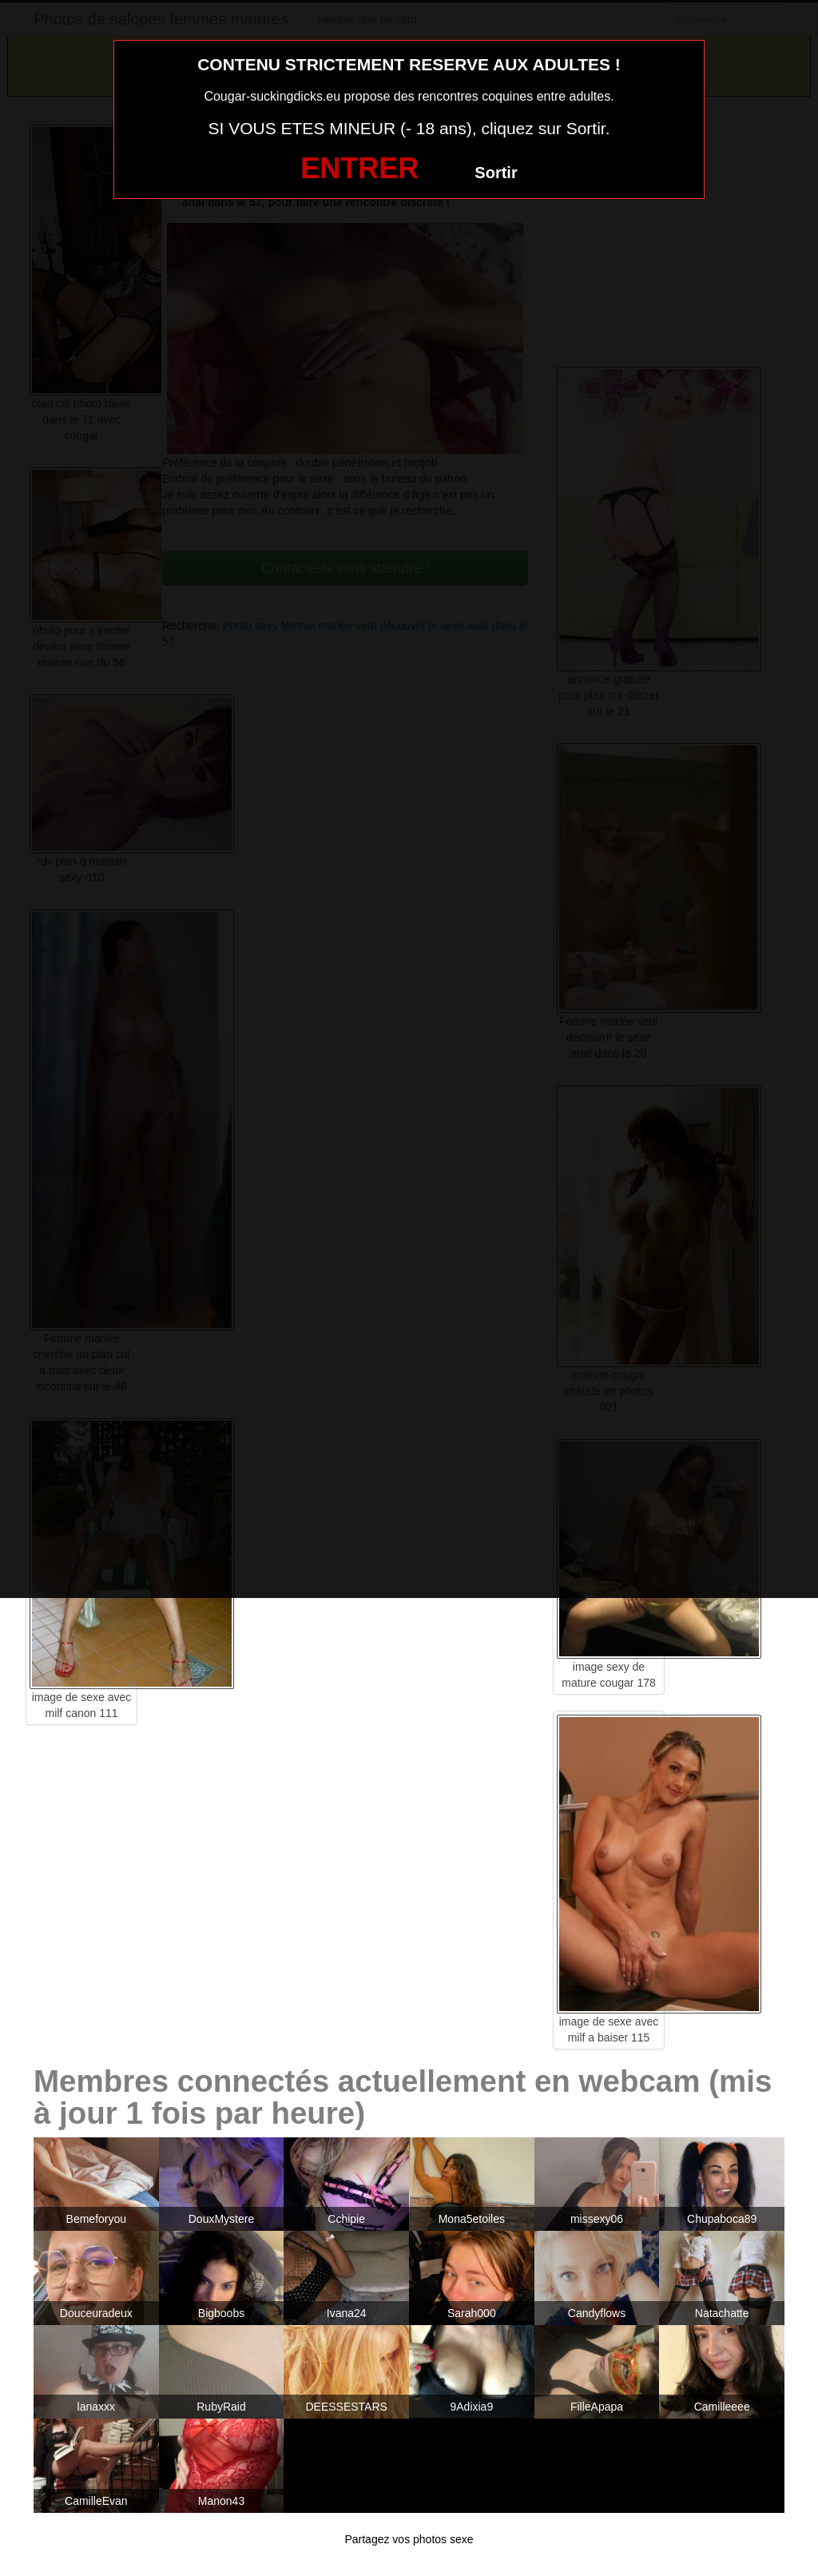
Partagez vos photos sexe (408, 2539)
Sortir (496, 172)
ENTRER (359, 168)
